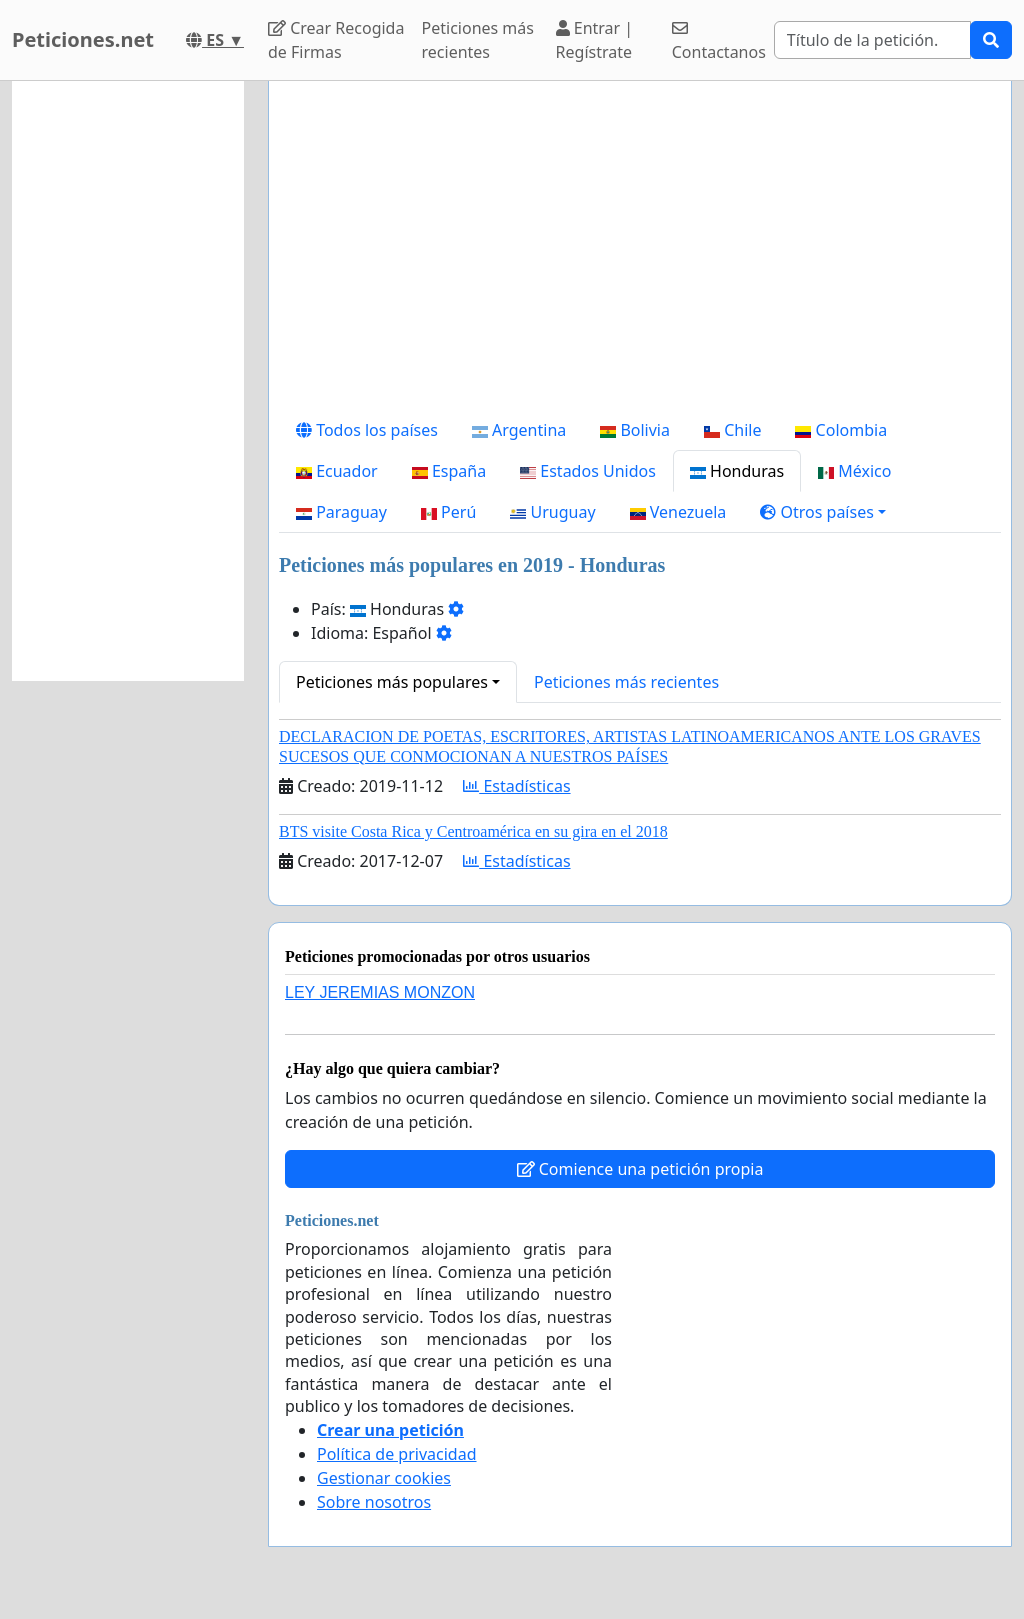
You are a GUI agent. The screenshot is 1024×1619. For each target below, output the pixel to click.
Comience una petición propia (640, 1169)
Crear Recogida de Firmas (336, 40)
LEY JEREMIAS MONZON (380, 992)
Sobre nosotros (374, 1502)
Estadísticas (516, 786)
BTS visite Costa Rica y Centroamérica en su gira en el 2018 (473, 831)
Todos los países (367, 430)
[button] (823, 512)
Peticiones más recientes (478, 40)
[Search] (872, 40)
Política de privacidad (397, 1454)
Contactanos (719, 41)
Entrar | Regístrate (595, 40)
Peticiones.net (83, 39)
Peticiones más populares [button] (392, 682)
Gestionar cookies (384, 1478)
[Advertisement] (640, 253)
